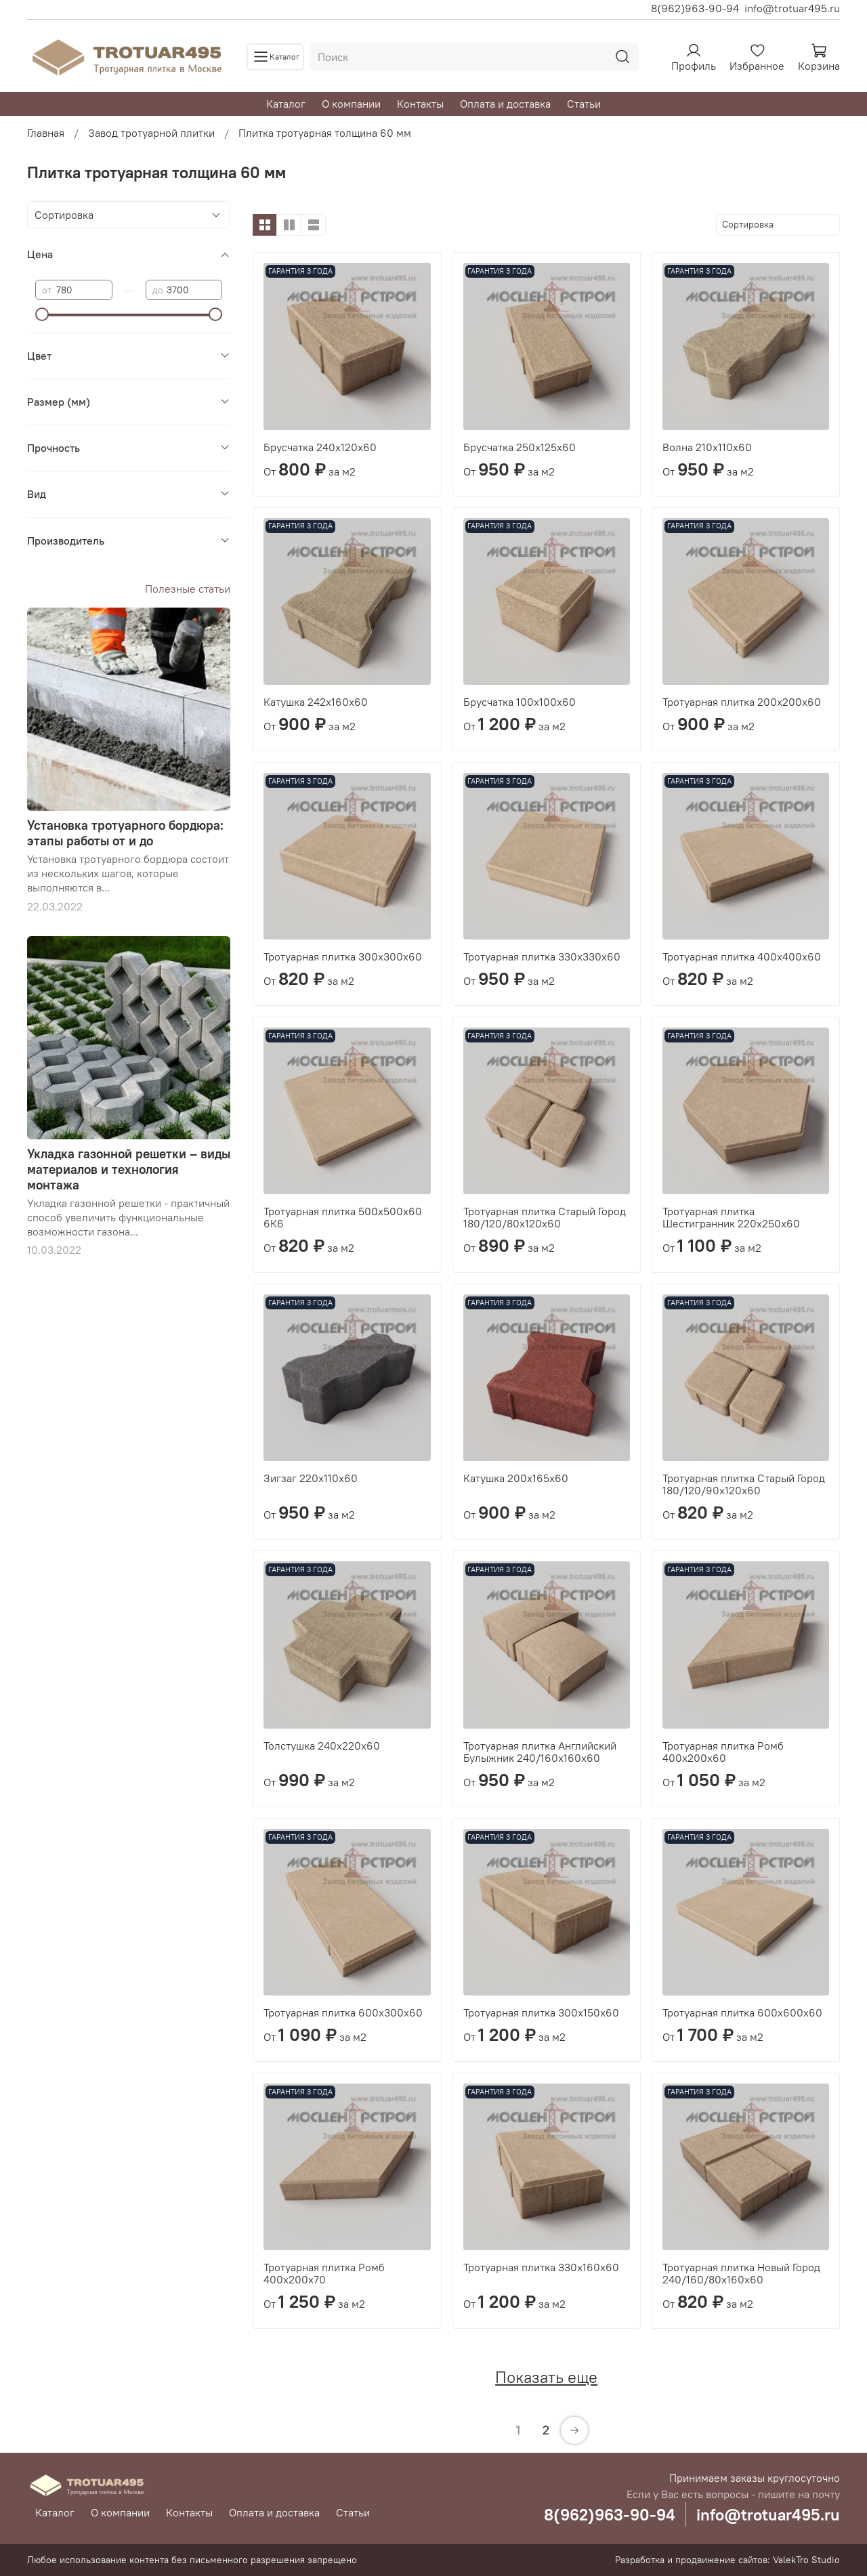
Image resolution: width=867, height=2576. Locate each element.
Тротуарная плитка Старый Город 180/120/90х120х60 (743, 1484)
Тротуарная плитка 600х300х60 (343, 2012)
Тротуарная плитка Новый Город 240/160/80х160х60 (741, 2273)
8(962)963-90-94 (695, 8)
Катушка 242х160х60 (315, 702)
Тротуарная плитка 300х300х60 (342, 956)
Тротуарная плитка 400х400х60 (741, 956)
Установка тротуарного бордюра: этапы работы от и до (125, 833)
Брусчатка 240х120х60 (320, 447)
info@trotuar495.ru (792, 8)
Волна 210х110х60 (707, 447)
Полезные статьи (187, 588)
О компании (351, 103)
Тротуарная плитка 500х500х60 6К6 (342, 1217)
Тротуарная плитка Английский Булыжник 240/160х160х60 (539, 1752)
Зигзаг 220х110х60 (310, 1478)
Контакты (420, 103)
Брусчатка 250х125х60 (519, 447)
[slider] (42, 314)
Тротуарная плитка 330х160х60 (541, 2267)
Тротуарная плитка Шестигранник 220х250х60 (731, 1217)
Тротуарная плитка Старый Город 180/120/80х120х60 (544, 1217)
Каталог (285, 103)
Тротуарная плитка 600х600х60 (742, 2012)
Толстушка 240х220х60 (321, 1745)
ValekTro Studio (806, 2560)
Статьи (584, 103)
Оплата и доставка (505, 103)
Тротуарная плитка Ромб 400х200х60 (723, 1752)
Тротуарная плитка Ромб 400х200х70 (324, 2273)
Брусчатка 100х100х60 (519, 702)
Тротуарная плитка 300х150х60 (541, 2012)
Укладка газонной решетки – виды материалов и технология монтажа (128, 1169)
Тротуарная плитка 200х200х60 (741, 702)
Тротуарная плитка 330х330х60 (541, 956)
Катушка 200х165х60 (515, 1478)
